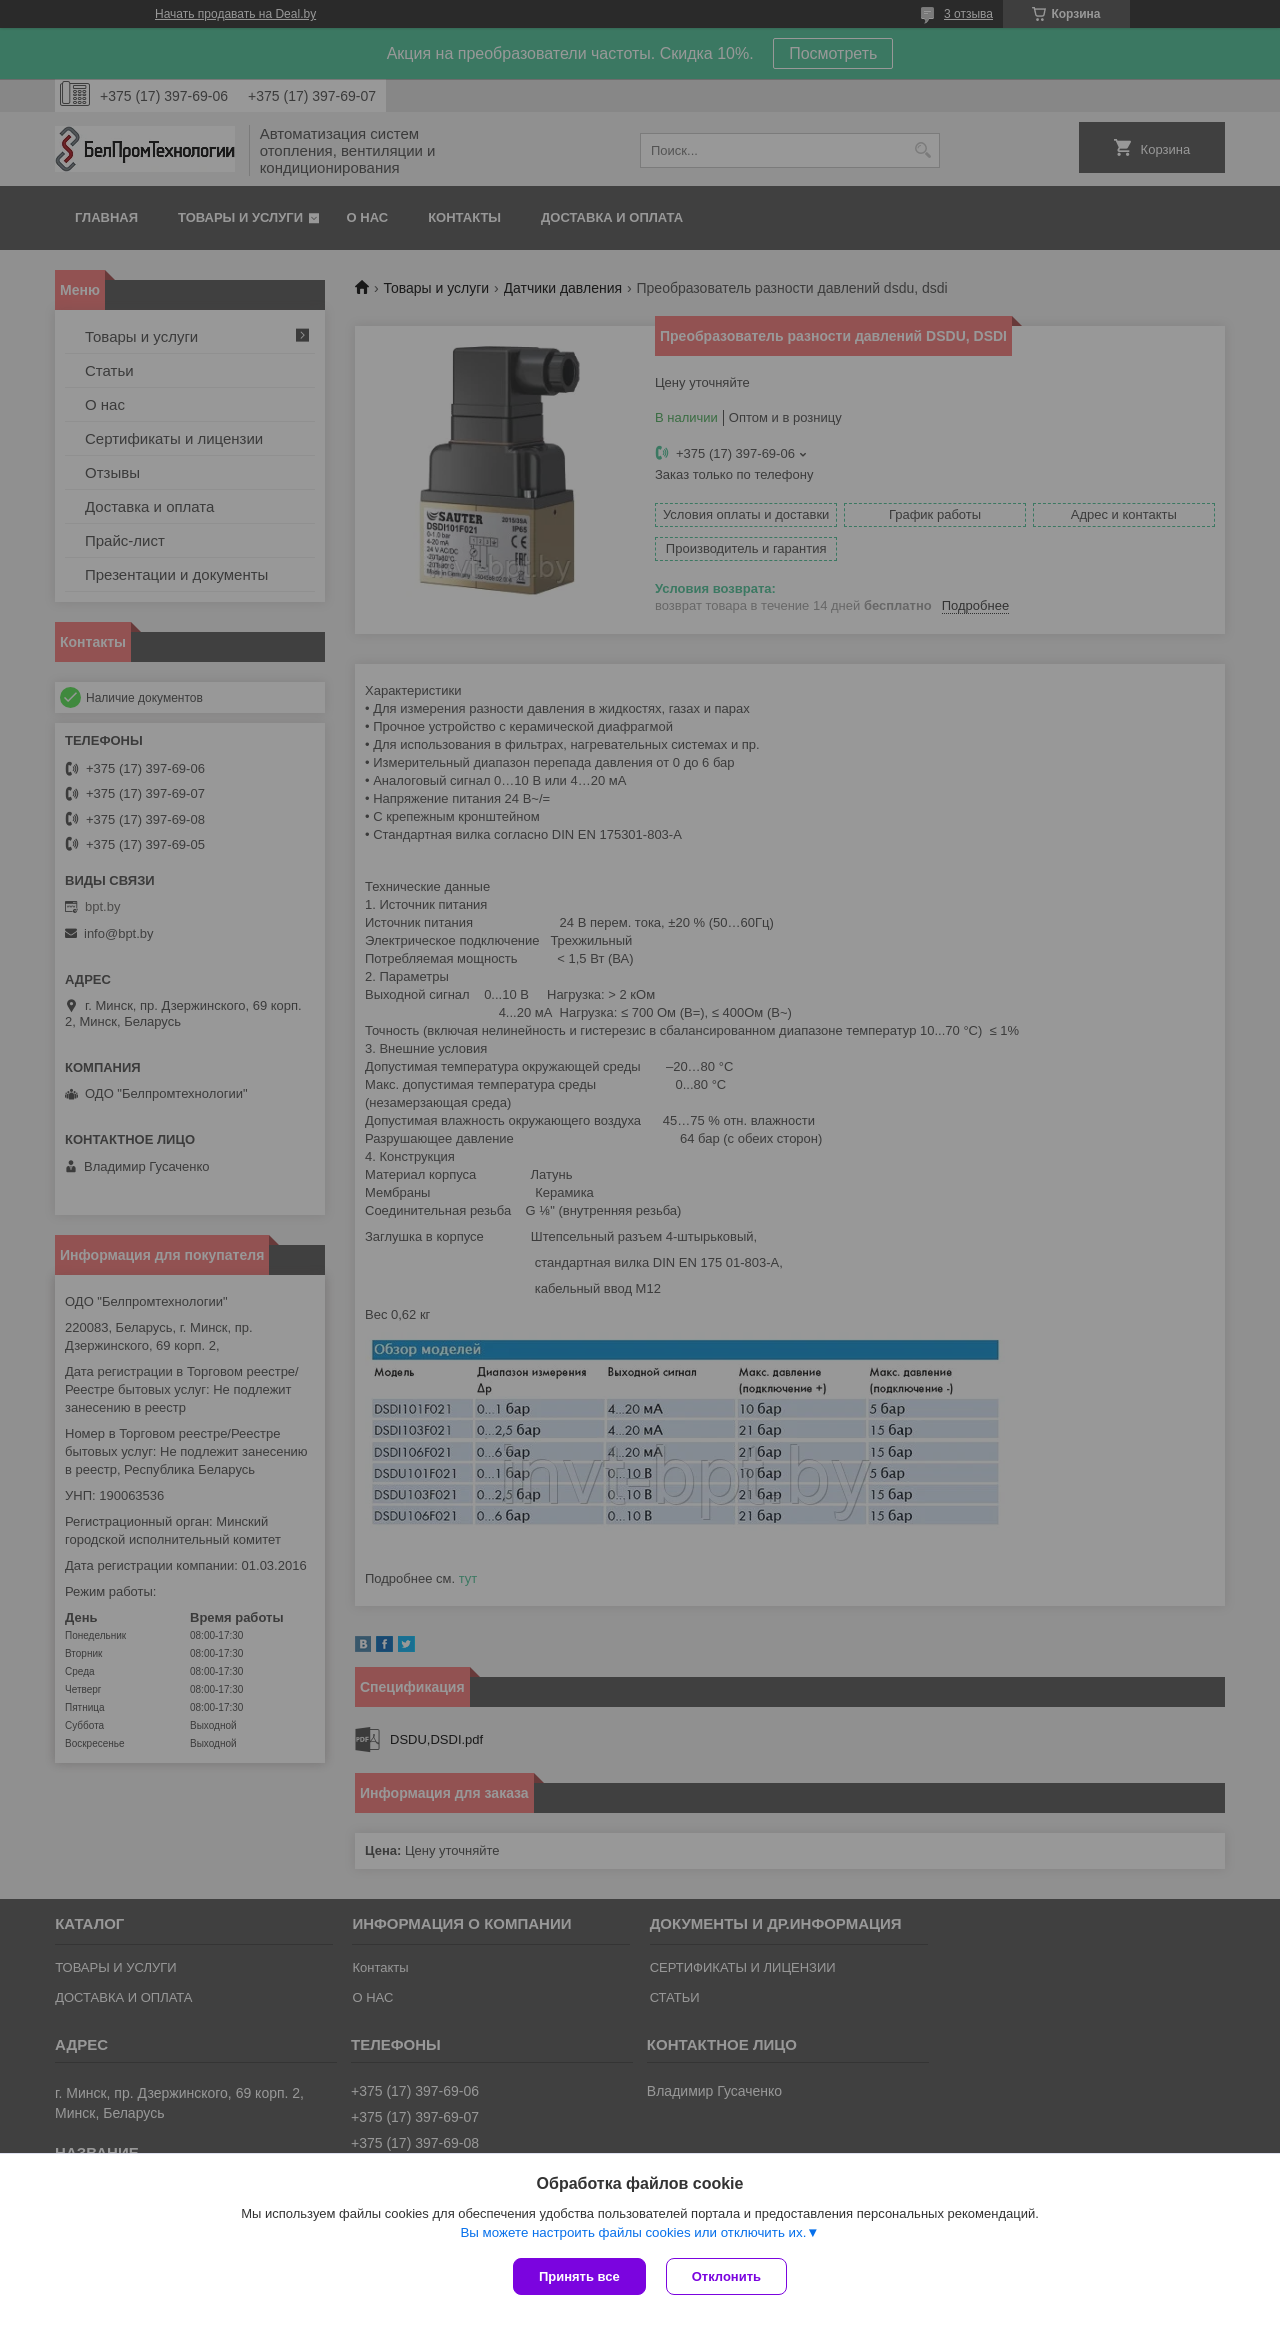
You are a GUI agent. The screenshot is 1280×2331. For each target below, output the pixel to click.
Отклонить (726, 2276)
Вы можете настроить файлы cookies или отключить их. (633, 2232)
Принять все (579, 2276)
